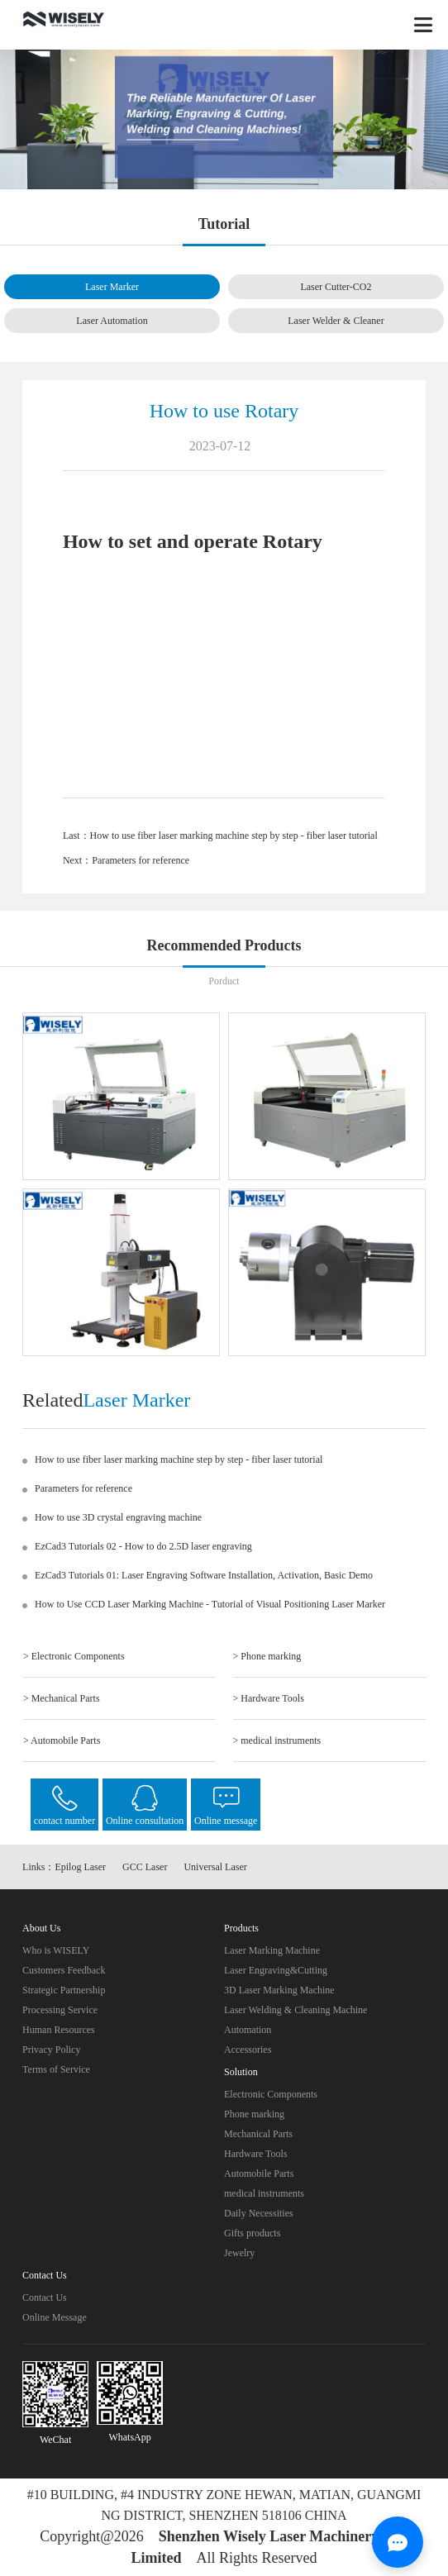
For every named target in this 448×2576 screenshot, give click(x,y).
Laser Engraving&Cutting (275, 1970)
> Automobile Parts (61, 1740)
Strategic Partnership (63, 1990)
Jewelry (239, 2253)
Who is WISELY (55, 1950)
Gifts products (252, 2233)
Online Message (54, 2317)
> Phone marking (267, 1656)
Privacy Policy (51, 2049)
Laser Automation (111, 320)
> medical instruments (277, 1740)
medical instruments (264, 2193)
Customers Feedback (63, 1970)
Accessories (247, 2049)
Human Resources (58, 2030)
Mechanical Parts (258, 2134)
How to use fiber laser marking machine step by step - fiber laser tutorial (234, 835)
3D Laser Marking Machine (279, 1990)
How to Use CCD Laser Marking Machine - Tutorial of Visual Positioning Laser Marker (210, 1604)
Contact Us (44, 2297)
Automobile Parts (258, 2173)
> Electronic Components (74, 1656)
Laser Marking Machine (272, 1950)
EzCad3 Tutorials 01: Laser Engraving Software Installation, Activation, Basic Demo (204, 1575)
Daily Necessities (258, 2213)
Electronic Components (270, 2094)
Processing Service (60, 2010)
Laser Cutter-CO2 (335, 287)
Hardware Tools (256, 2153)
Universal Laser (214, 1867)
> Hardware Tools (268, 1698)
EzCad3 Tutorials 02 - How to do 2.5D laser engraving (143, 1546)
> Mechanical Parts (61, 1698)
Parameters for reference (140, 860)
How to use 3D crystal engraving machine (118, 1517)
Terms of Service (56, 2069)
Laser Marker (112, 287)
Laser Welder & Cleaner (336, 320)
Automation (247, 2030)
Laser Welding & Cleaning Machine (295, 2010)
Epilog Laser (80, 1867)
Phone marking (254, 2114)
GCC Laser (144, 1867)
